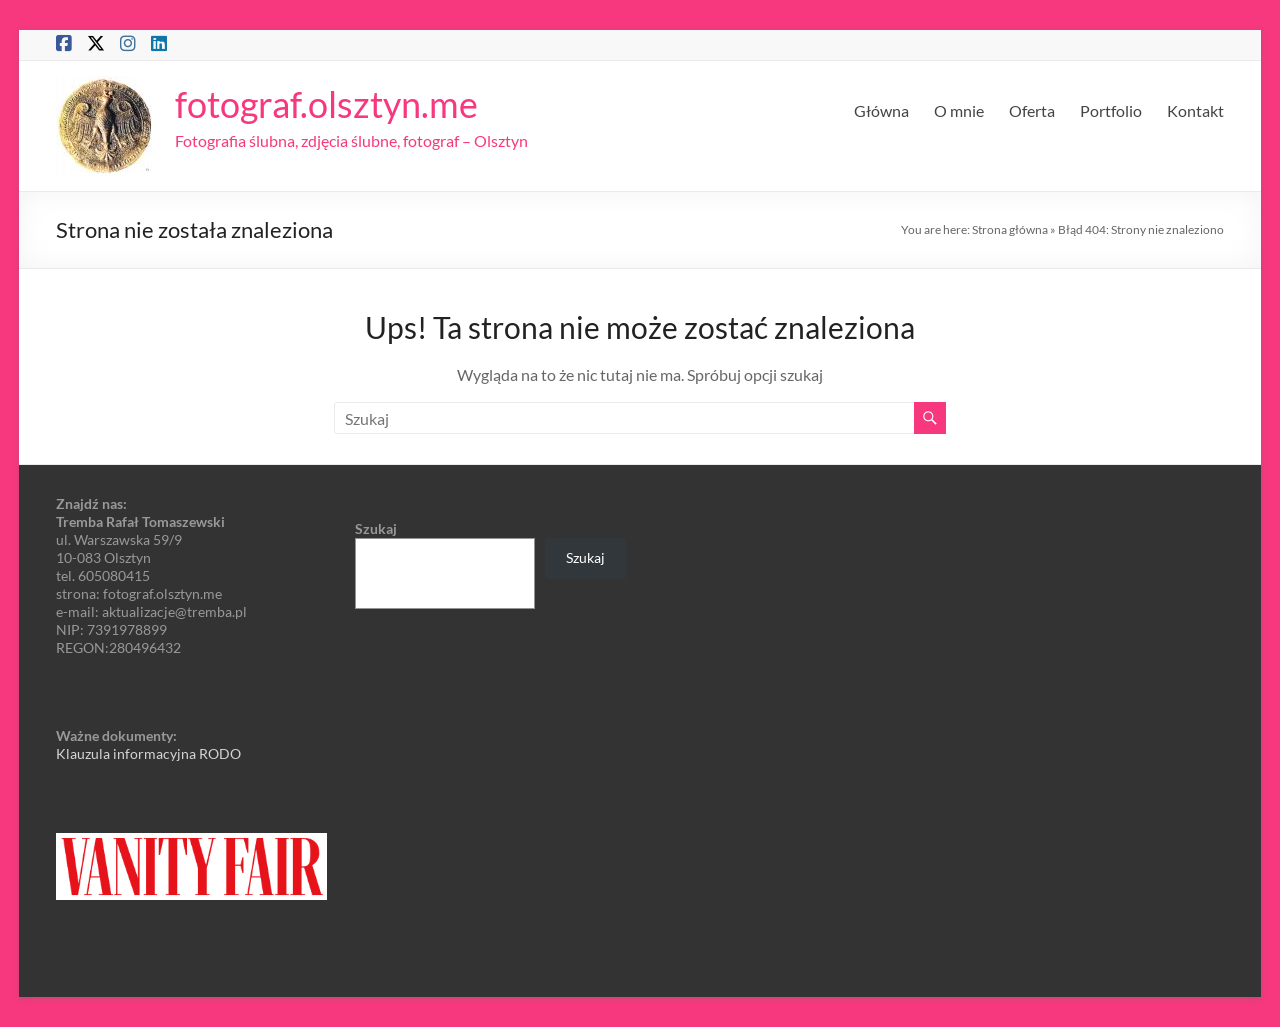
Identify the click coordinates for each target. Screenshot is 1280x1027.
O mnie (959, 110)
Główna (881, 110)
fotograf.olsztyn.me (326, 104)
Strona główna (1010, 229)
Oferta (1032, 110)
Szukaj (376, 528)
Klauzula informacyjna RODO (148, 753)
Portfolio (1111, 110)
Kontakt (1195, 110)
